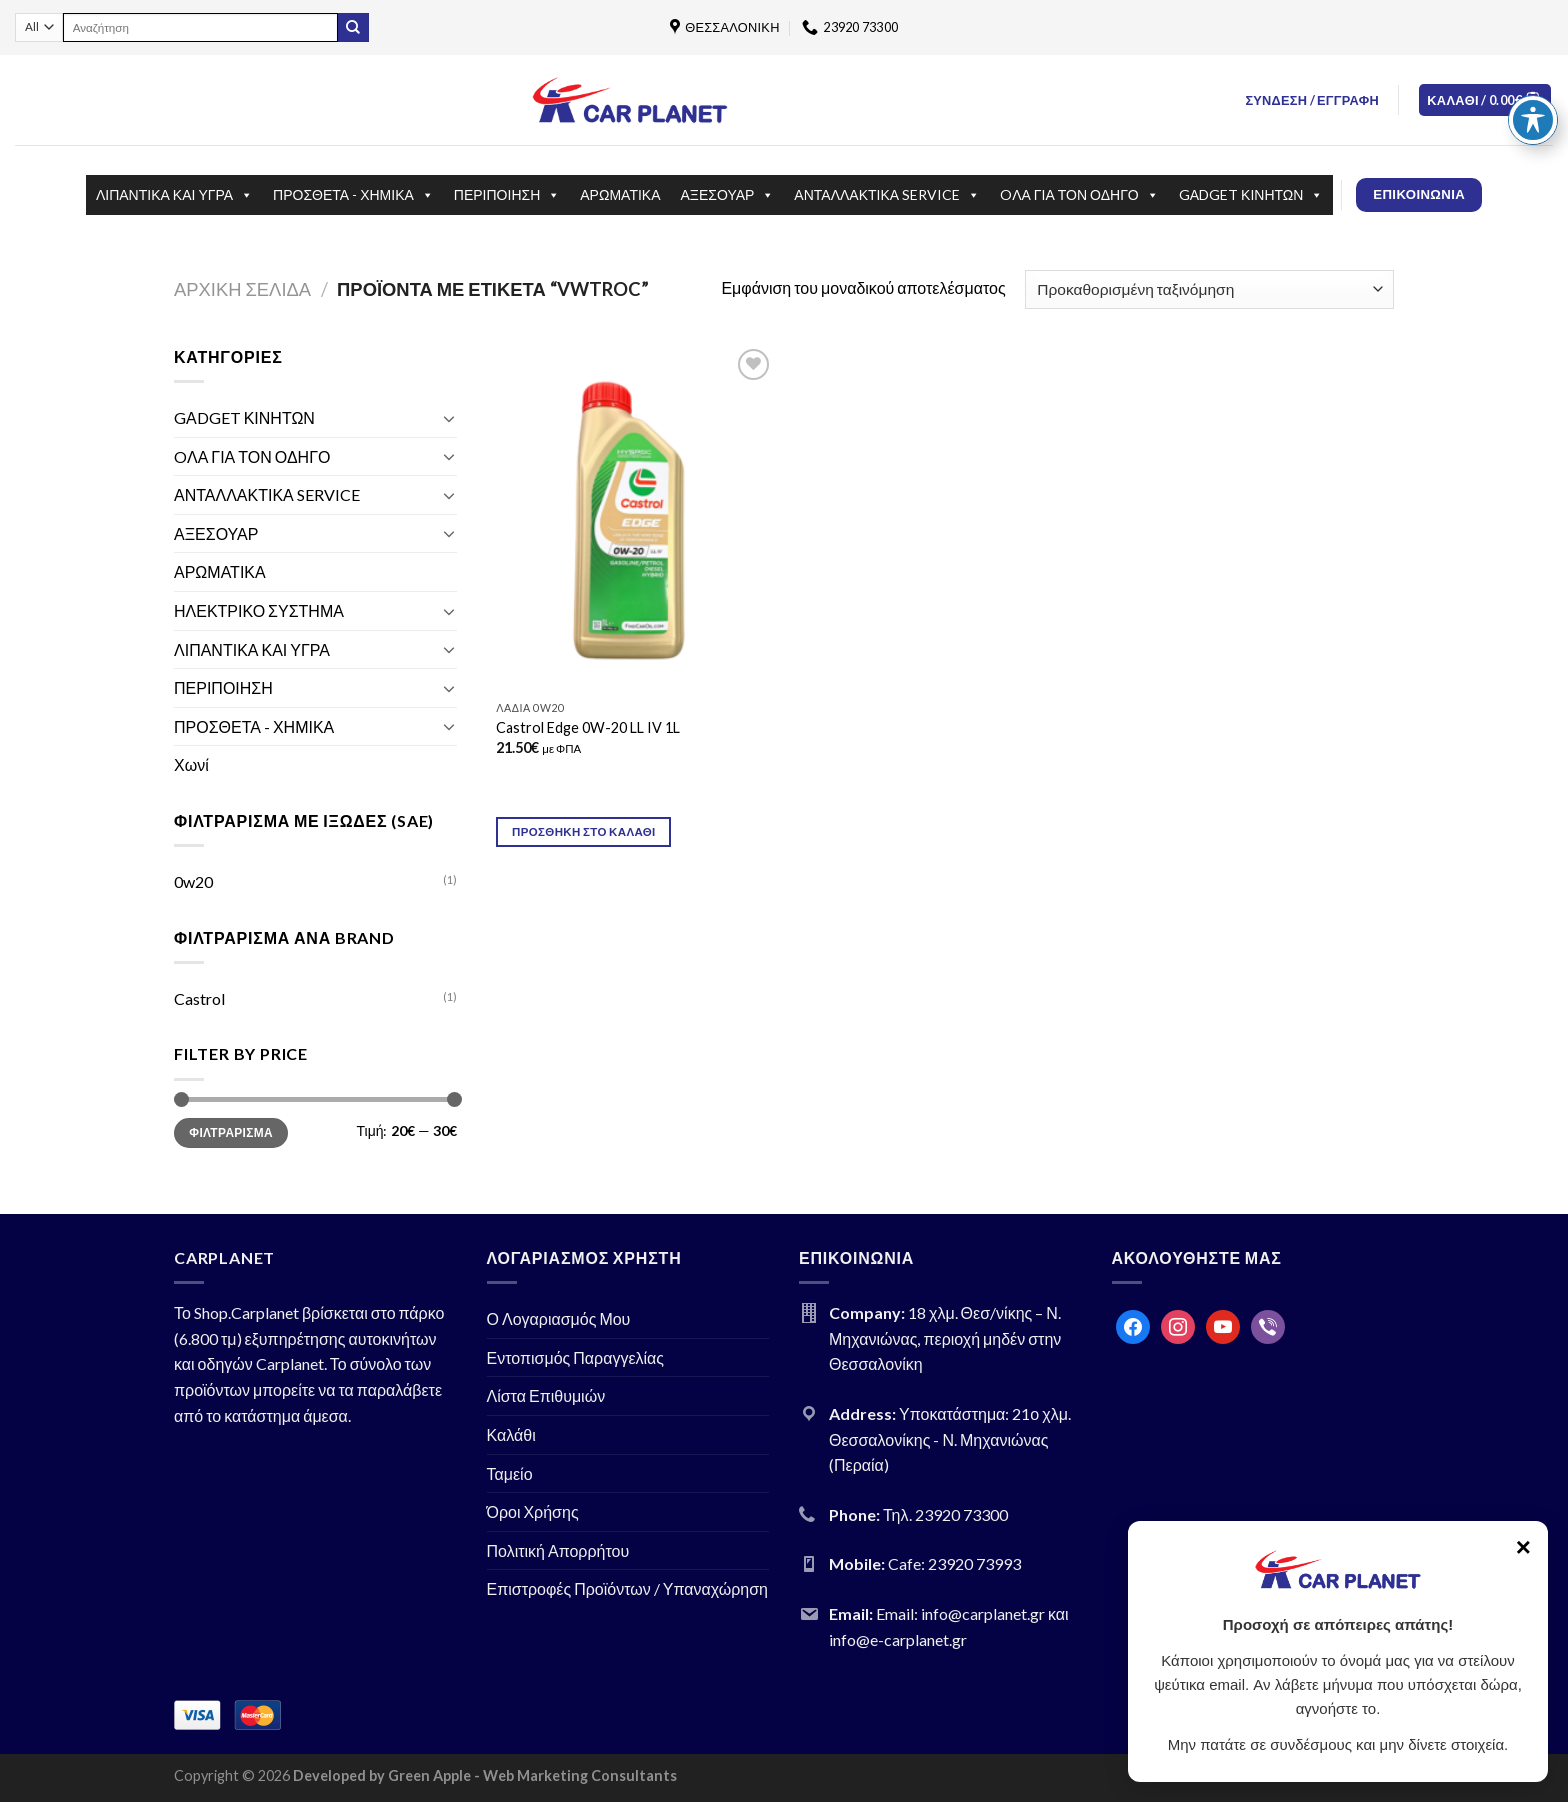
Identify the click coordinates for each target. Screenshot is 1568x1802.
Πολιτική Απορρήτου (558, 1550)
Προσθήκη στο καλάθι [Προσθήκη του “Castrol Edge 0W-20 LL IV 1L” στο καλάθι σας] (584, 831)
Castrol (199, 998)
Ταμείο (510, 1473)
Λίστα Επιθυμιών (546, 1395)
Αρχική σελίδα (242, 289)
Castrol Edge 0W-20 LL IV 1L (588, 727)
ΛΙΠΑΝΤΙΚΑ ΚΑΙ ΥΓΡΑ (174, 195)
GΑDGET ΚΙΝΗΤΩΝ (1251, 195)
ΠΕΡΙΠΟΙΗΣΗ (507, 195)
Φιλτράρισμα (231, 1132)
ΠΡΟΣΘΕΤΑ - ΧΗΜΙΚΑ (353, 195)
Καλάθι (511, 1434)
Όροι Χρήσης (533, 1511)
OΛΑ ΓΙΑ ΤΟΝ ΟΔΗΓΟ (1079, 195)
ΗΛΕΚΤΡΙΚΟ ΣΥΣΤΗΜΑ (259, 610)
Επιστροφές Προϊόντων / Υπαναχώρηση (628, 1588)
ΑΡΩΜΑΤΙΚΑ (620, 194)
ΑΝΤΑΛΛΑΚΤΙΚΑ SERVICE (887, 195)
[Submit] (353, 28)
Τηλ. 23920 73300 (945, 1514)
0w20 (193, 881)
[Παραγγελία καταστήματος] (1209, 289)
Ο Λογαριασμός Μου (559, 1318)
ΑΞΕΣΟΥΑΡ (728, 195)
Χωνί (191, 764)
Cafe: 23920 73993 (954, 1563)
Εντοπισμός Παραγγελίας (576, 1357)
